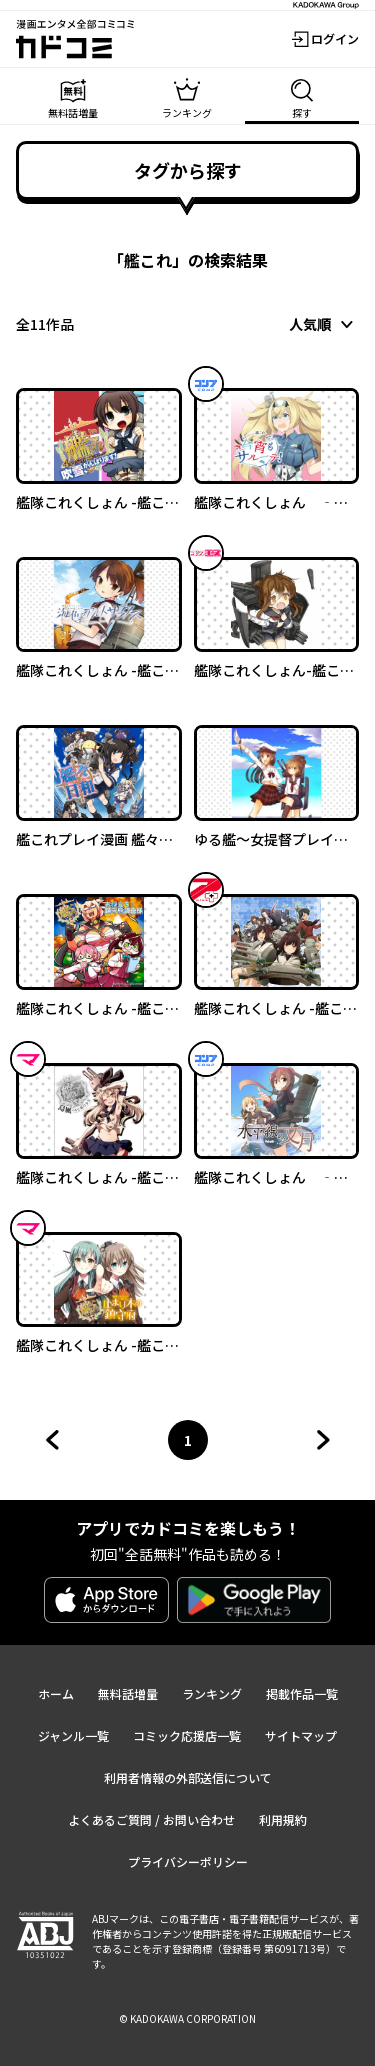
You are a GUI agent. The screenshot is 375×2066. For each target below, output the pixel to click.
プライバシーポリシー (188, 1861)
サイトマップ (301, 1735)
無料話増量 (128, 1693)
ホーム (56, 1693)
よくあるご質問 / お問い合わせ (151, 1819)
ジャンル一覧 (73, 1735)
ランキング (212, 1693)
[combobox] (324, 324)
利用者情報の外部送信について (188, 1777)
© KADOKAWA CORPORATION (187, 2018)
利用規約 (283, 1819)
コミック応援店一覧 (187, 1735)
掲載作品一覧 (302, 1693)
